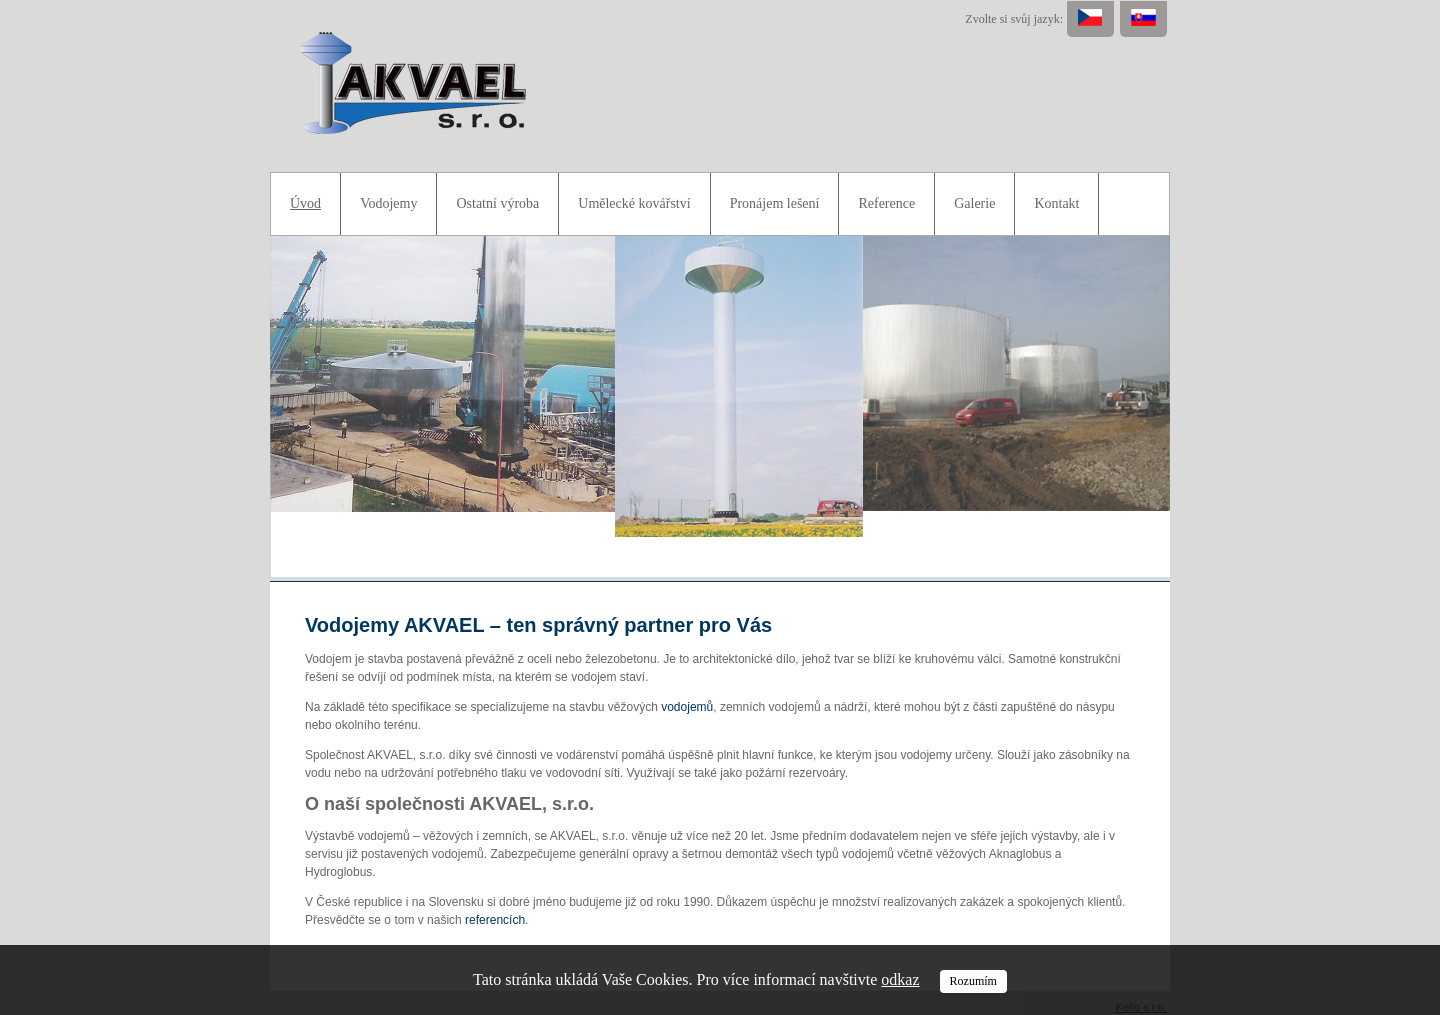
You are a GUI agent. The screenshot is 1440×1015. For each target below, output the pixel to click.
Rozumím (973, 981)
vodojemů (687, 707)
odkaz (900, 979)
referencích (495, 920)
